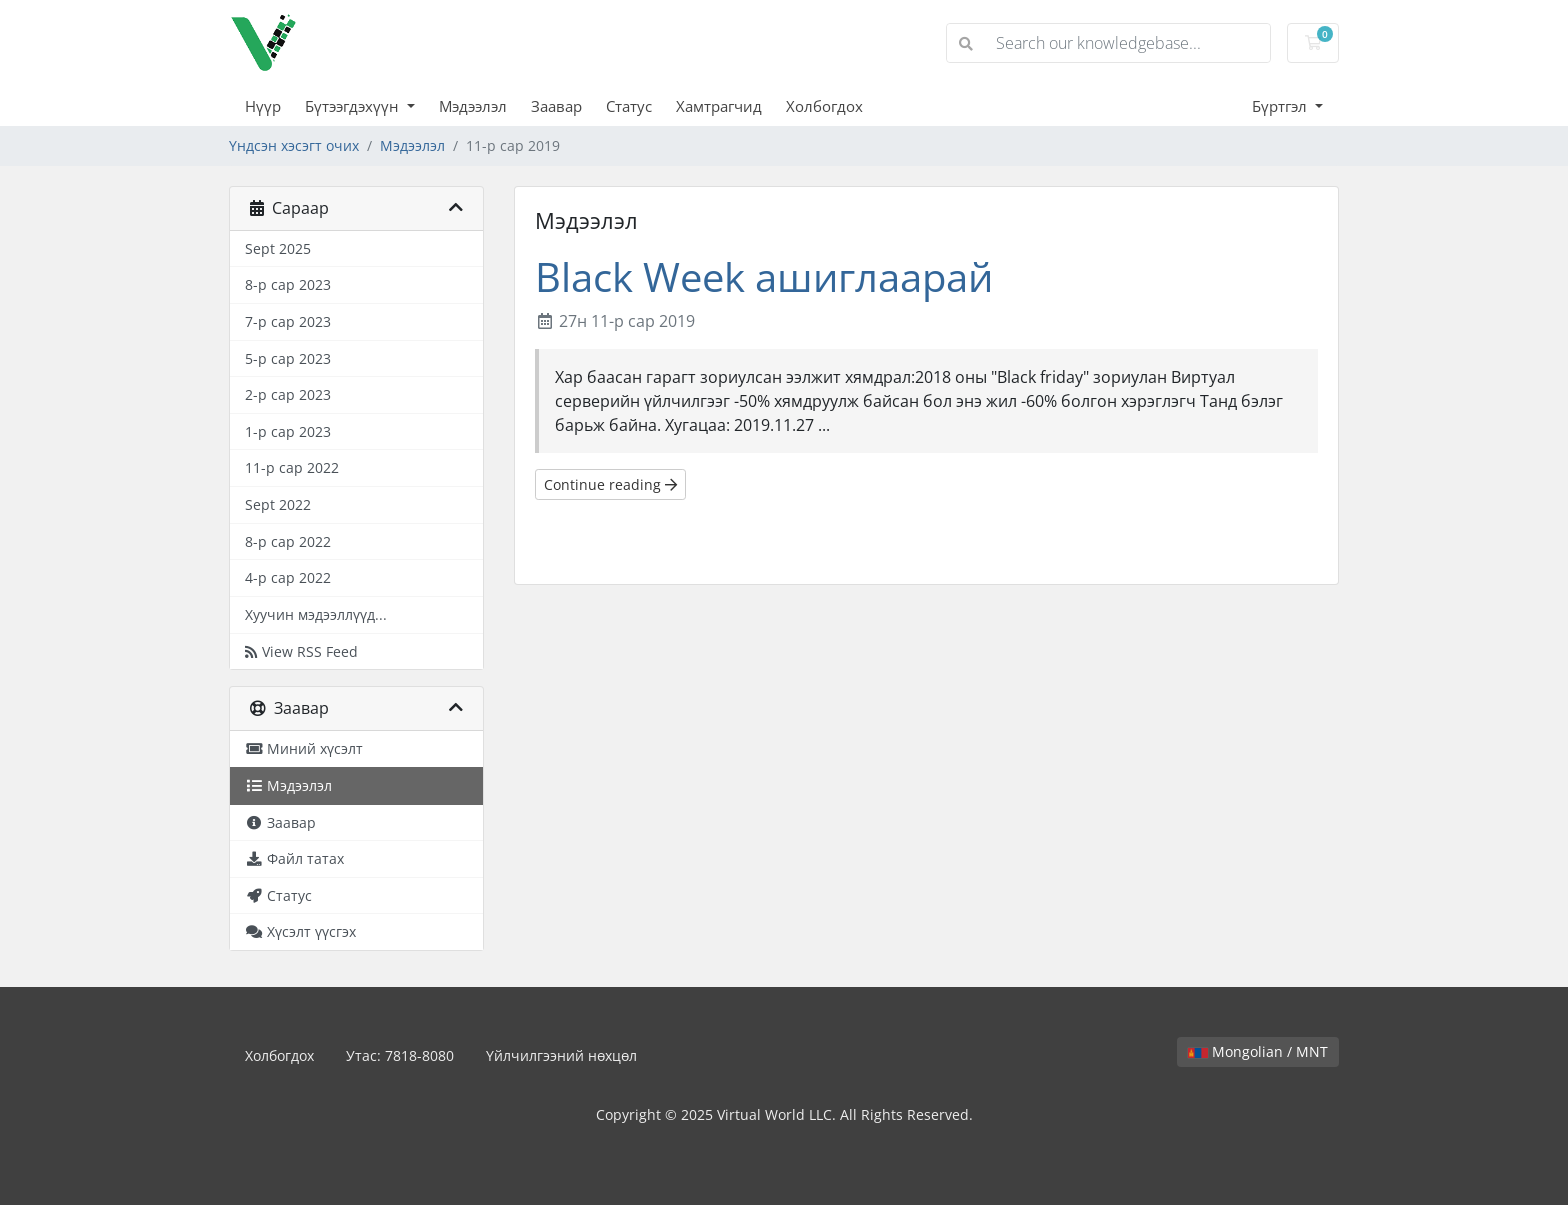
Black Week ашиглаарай (764, 276)
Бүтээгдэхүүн (354, 106)
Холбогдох (824, 106)
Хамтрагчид (719, 106)
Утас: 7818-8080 (400, 1055)
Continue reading (610, 484)
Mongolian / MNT (1258, 1051)
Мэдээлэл (473, 106)
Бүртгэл (1281, 106)
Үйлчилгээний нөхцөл (561, 1055)
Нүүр (263, 106)
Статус (629, 106)
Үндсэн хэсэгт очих (294, 145)
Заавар (556, 106)
